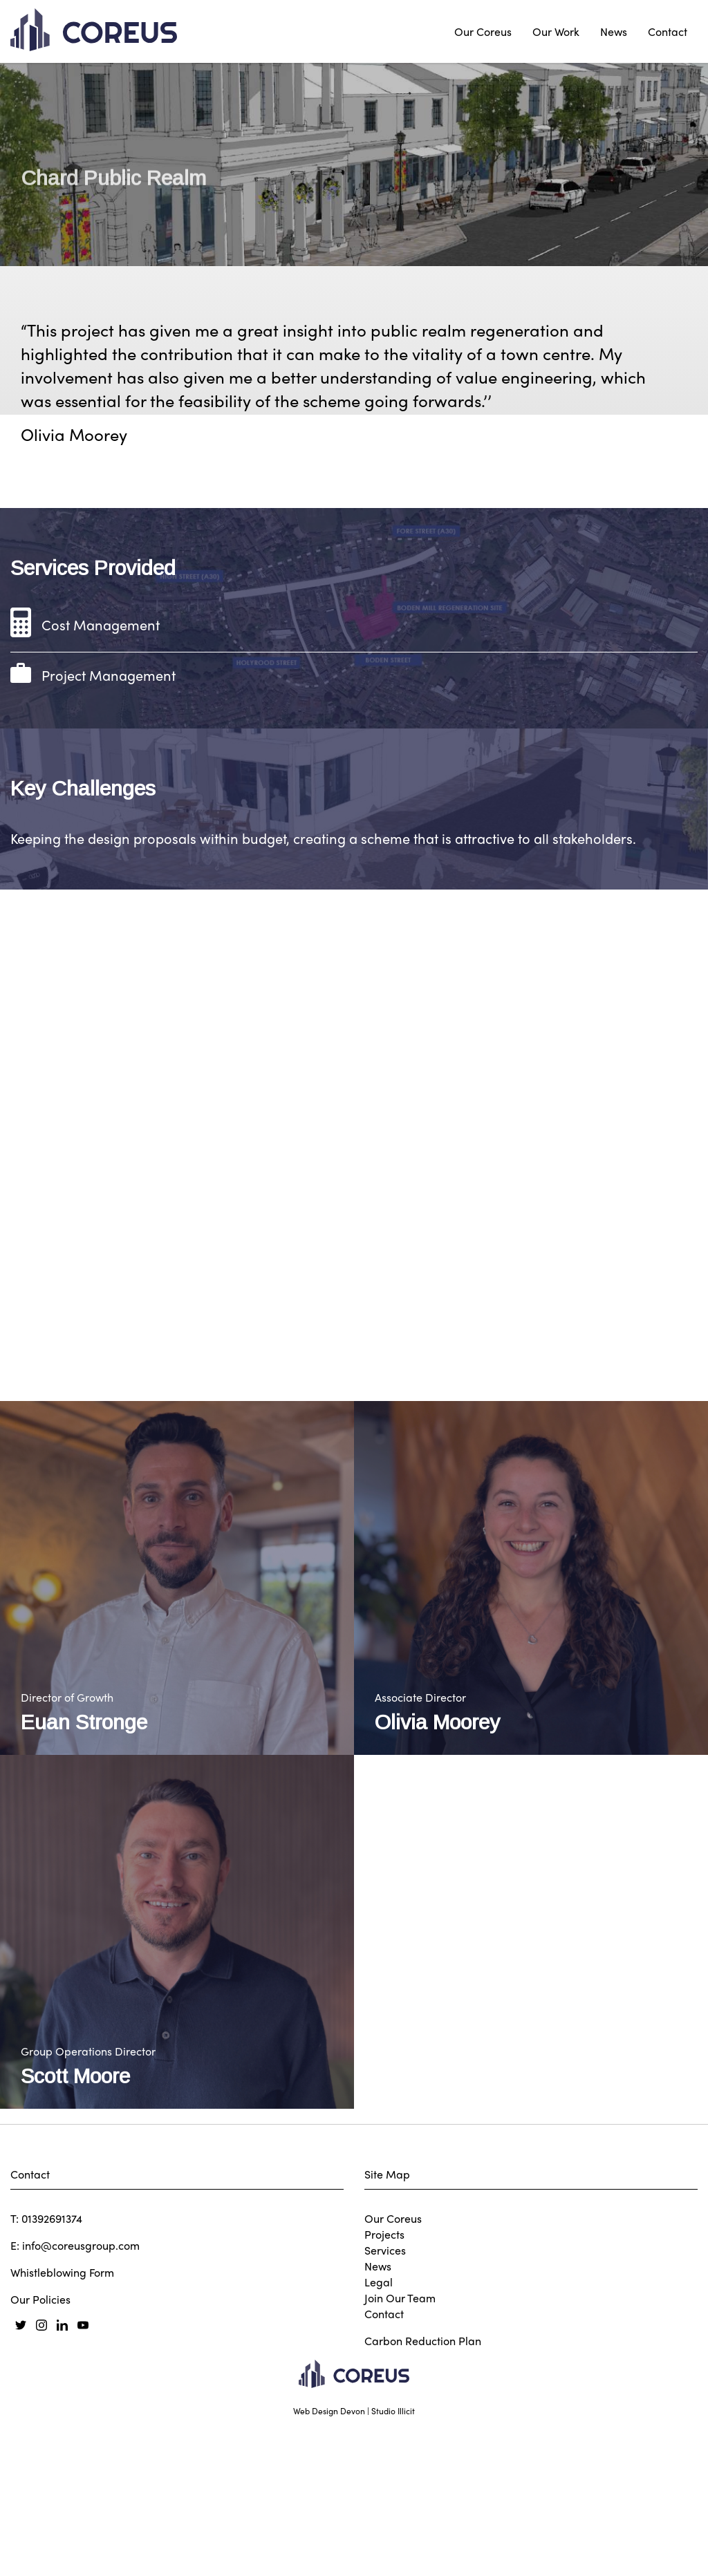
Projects (384, 2444)
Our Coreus (483, 31)
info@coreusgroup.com (81, 2455)
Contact (667, 31)
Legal (378, 2491)
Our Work (555, 31)
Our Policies (40, 2509)
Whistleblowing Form (62, 2482)
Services (385, 2459)
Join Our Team (400, 2507)
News (613, 31)
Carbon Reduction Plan (422, 2550)
